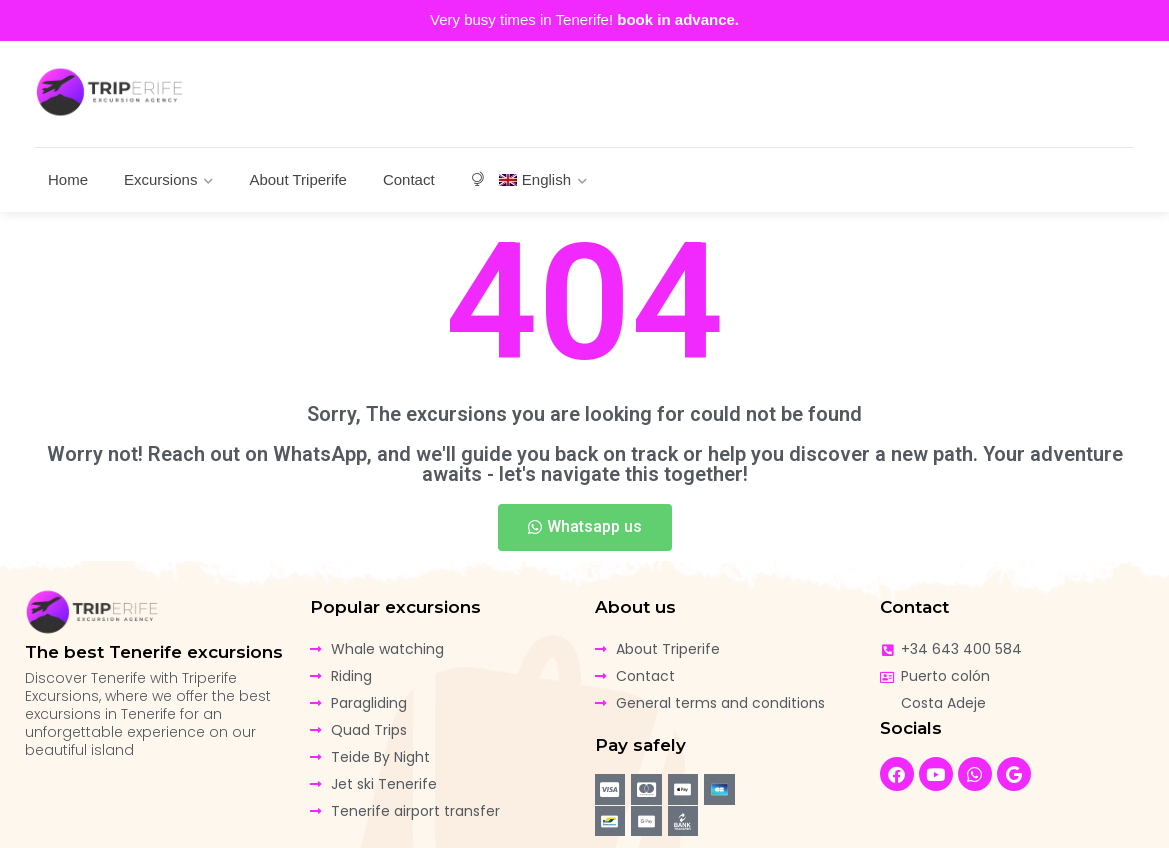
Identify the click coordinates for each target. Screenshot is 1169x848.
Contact (409, 179)
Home (68, 179)
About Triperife (298, 179)
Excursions (160, 179)
